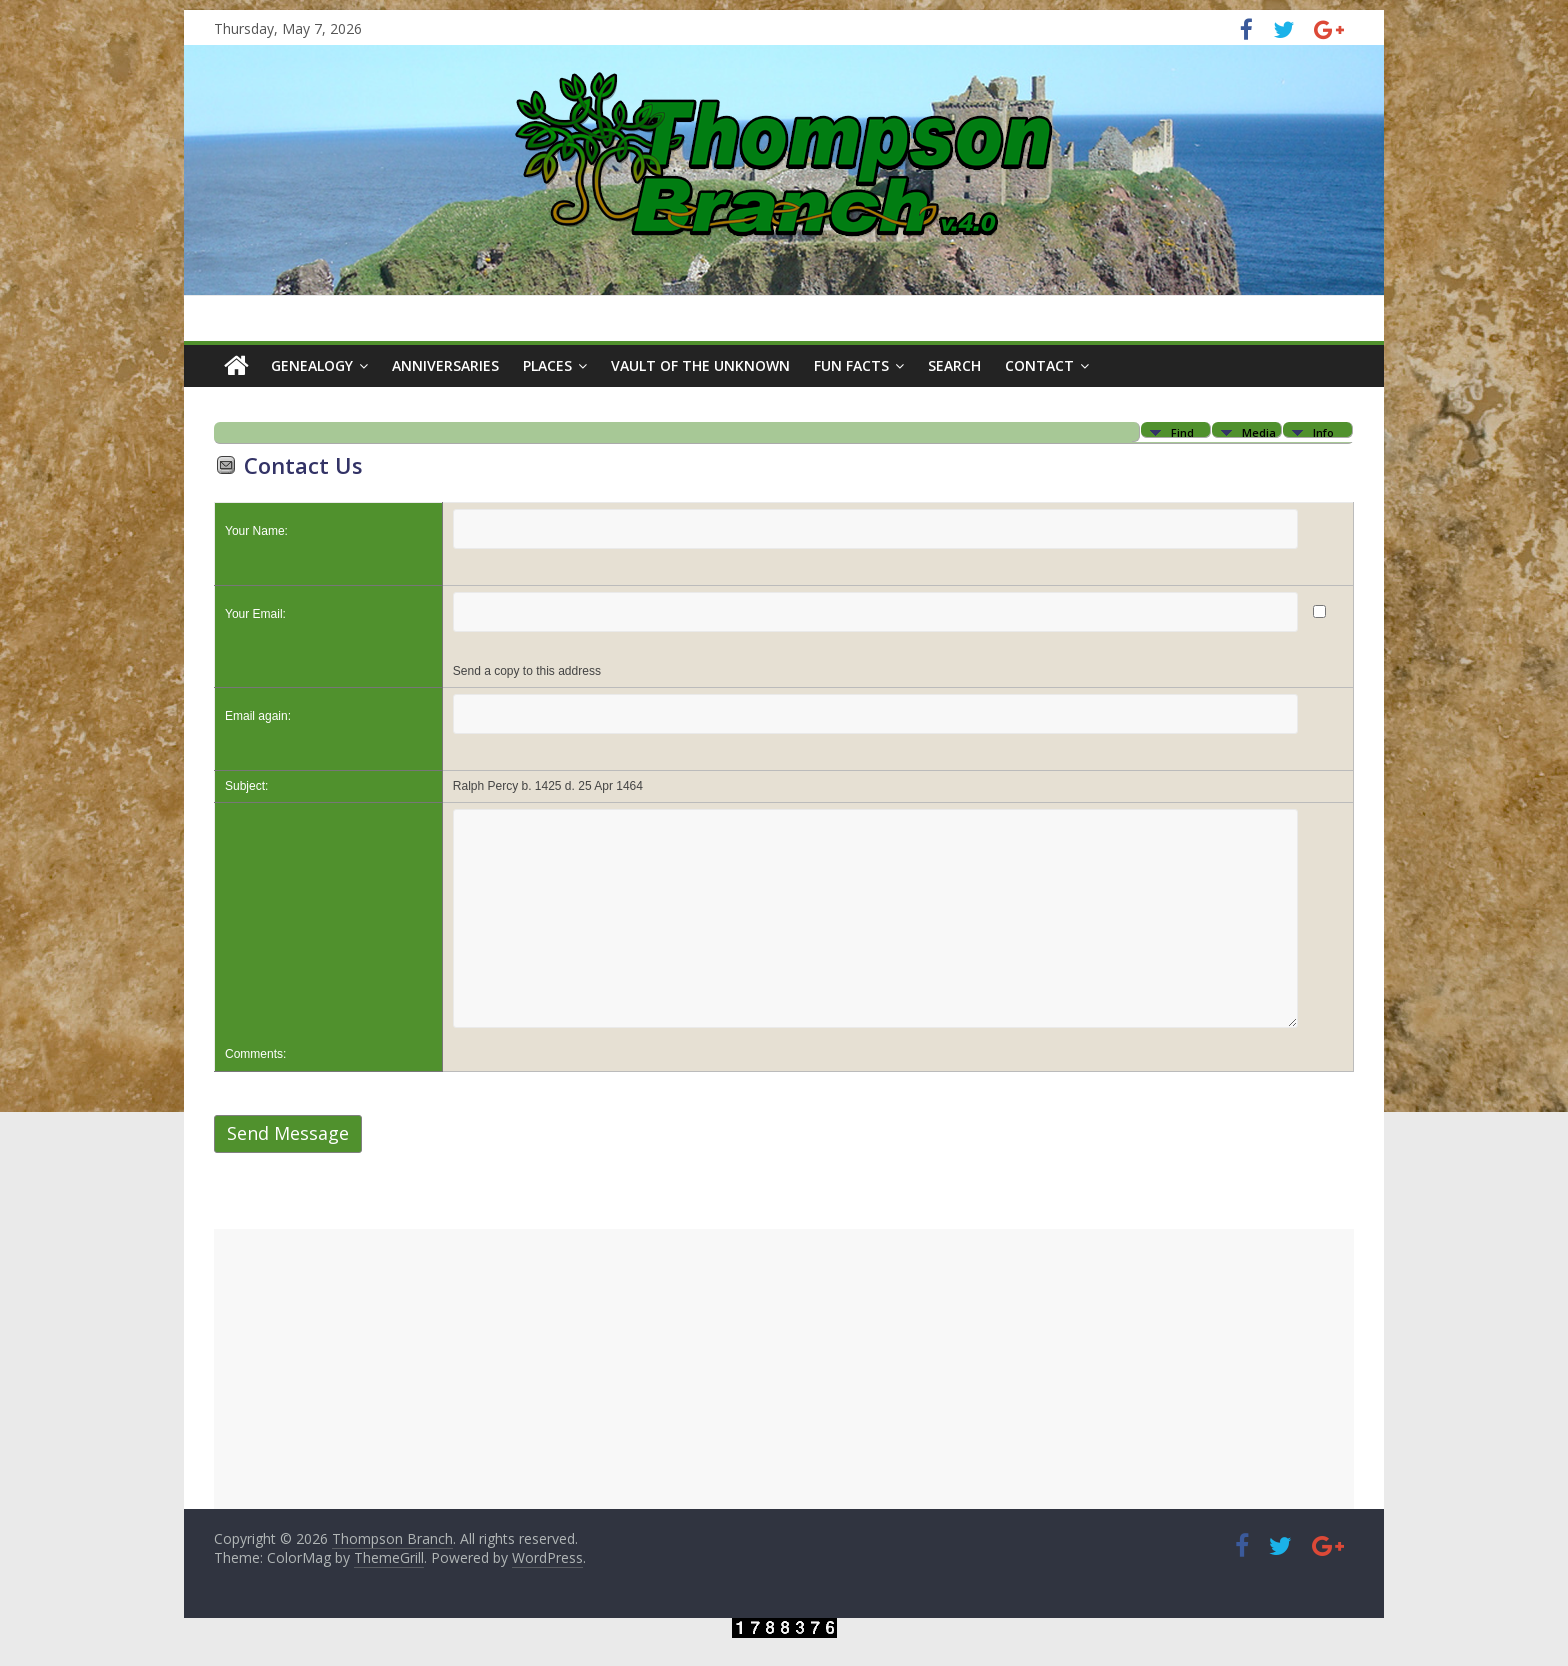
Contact (1039, 365)
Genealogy (312, 365)
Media (1259, 431)
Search (954, 365)
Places (547, 365)
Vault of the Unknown (700, 365)
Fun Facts (851, 365)
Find (1182, 431)
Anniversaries (445, 365)
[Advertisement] (784, 1369)
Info (1323, 431)
